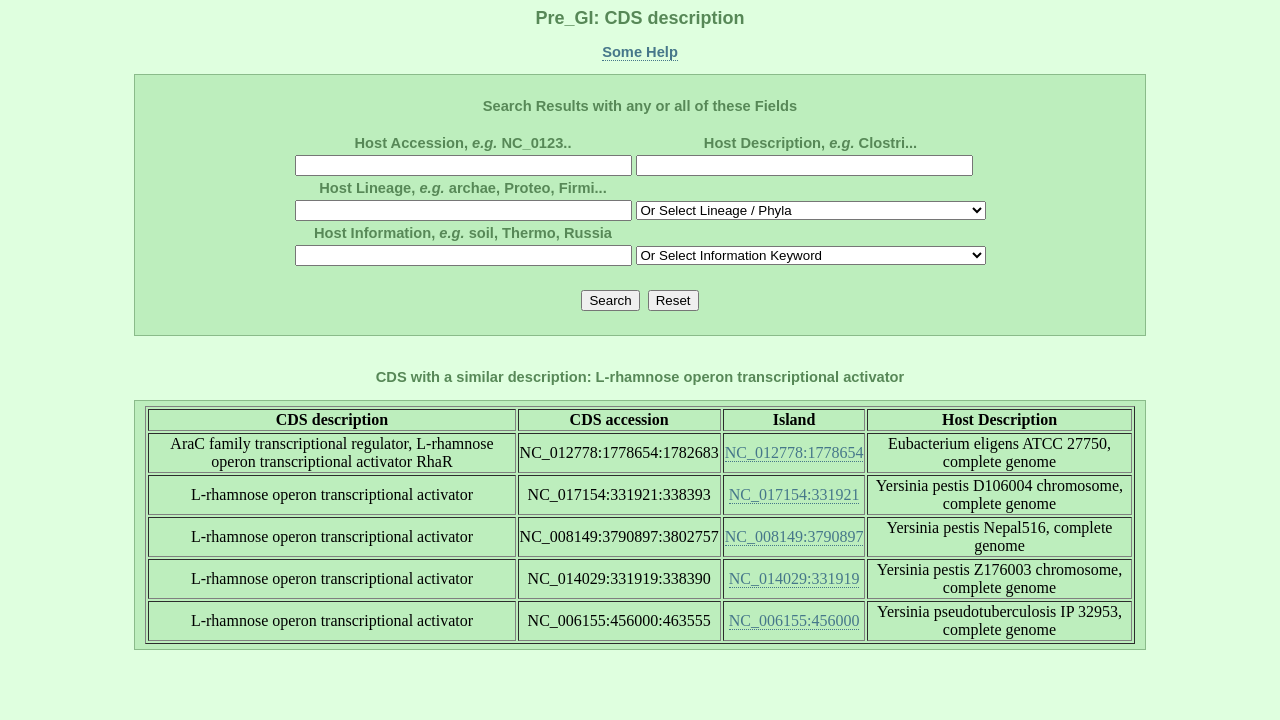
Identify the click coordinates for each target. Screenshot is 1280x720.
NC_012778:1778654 (794, 452)
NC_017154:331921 (794, 494)
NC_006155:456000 (794, 620)
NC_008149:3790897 (794, 536)
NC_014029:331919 (794, 578)
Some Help (640, 52)
